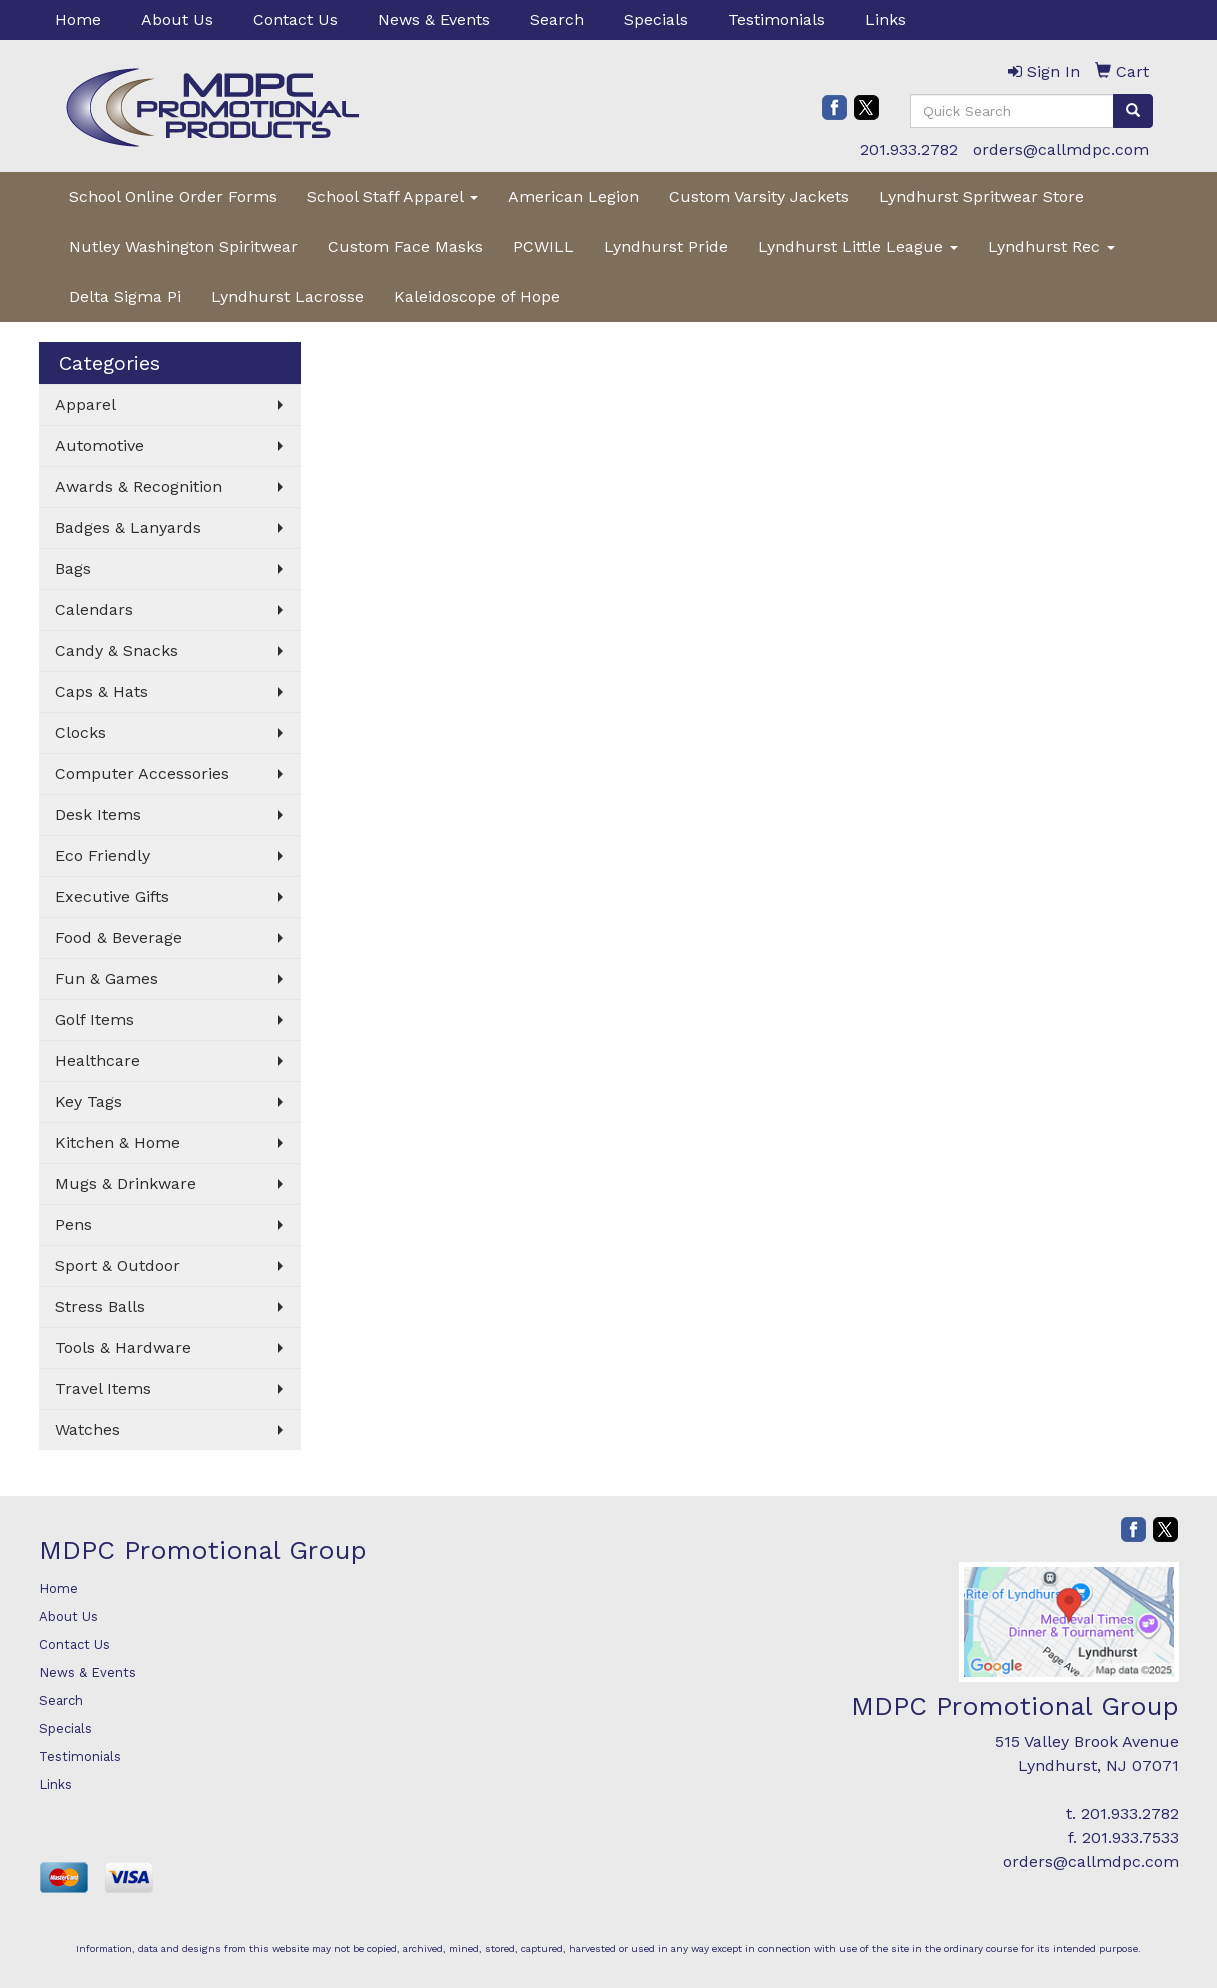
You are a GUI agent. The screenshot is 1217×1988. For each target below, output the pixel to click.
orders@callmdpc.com (1061, 149)
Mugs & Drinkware (125, 1183)
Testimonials (776, 19)
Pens (73, 1224)
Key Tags (88, 1101)
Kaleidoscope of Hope (477, 296)
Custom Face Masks (405, 246)
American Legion (573, 196)
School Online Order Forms (173, 196)
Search (557, 19)
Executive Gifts (112, 896)
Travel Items (103, 1388)
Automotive (99, 445)
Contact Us (295, 19)
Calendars (94, 609)
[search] (1133, 111)
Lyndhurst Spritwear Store (981, 196)
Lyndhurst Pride (666, 246)
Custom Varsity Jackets (759, 196)
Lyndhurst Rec (1051, 246)
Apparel (85, 404)
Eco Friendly (102, 855)
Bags (73, 568)
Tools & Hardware (123, 1347)
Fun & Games (106, 978)
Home (78, 19)
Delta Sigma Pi (125, 296)
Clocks (80, 732)
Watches (87, 1429)
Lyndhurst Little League (858, 246)
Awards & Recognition (138, 486)
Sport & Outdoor (117, 1265)
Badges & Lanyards (128, 527)
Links (885, 19)
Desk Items (98, 814)
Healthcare (97, 1060)
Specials (656, 19)
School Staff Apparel (392, 196)
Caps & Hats (101, 691)
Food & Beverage (118, 937)
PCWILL (543, 246)
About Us (177, 19)
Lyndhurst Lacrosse (287, 296)
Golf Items (94, 1019)
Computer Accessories (142, 773)
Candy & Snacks (116, 650)
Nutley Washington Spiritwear (183, 246)
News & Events (434, 19)
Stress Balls (100, 1306)
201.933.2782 (909, 149)
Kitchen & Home (117, 1142)
